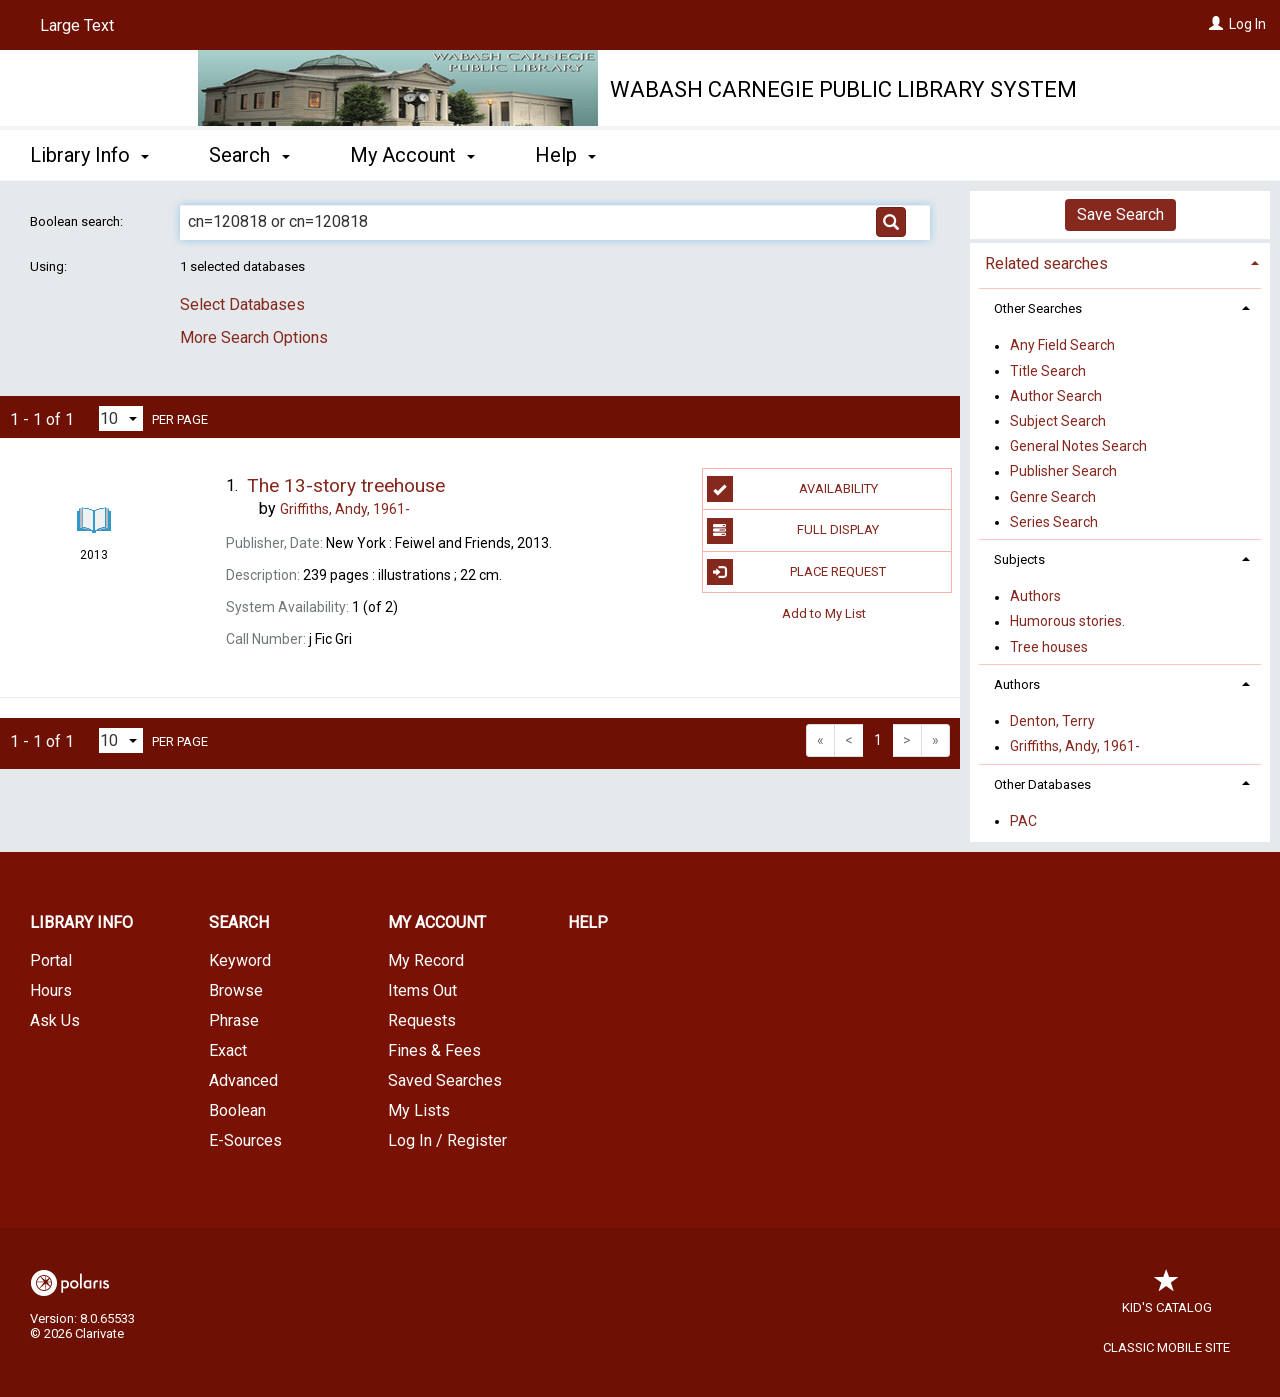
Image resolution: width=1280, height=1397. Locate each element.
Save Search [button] (1120, 214)
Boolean (237, 1110)
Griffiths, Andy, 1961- (1075, 747)
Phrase (234, 1020)
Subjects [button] (1019, 559)
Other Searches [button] (1038, 308)
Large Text (77, 25)
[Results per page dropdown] (121, 418)
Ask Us (55, 1020)
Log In (1247, 24)
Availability (792, 489)
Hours (51, 990)
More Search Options (254, 337)
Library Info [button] (89, 155)
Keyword (240, 960)
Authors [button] (1017, 684)
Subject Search (1058, 421)
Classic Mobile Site (1166, 1347)
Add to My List (824, 613)
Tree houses (1049, 647)
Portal (51, 960)
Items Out (422, 990)
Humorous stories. (1067, 622)
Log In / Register (447, 1140)
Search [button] (249, 155)
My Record (426, 960)
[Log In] (1216, 24)
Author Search (1056, 396)
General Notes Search (1078, 447)
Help (588, 922)
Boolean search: (78, 221)
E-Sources (245, 1140)
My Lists (419, 1110)
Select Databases (242, 304)
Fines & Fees (434, 1050)
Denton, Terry (1052, 721)
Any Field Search (1062, 346)
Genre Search (1053, 497)
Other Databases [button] (1042, 784)
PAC (1023, 821)
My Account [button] (412, 155)
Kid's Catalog (1167, 1297)
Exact (228, 1050)
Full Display (793, 531)
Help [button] (565, 155)
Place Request (797, 572)
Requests (422, 1020)
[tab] (1120, 261)
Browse (236, 990)
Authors (1035, 597)
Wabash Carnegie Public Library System (843, 89)
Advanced (243, 1080)
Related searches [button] (1046, 263)
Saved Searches (445, 1080)
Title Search (1048, 371)
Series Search (1054, 522)
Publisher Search (1063, 472)
